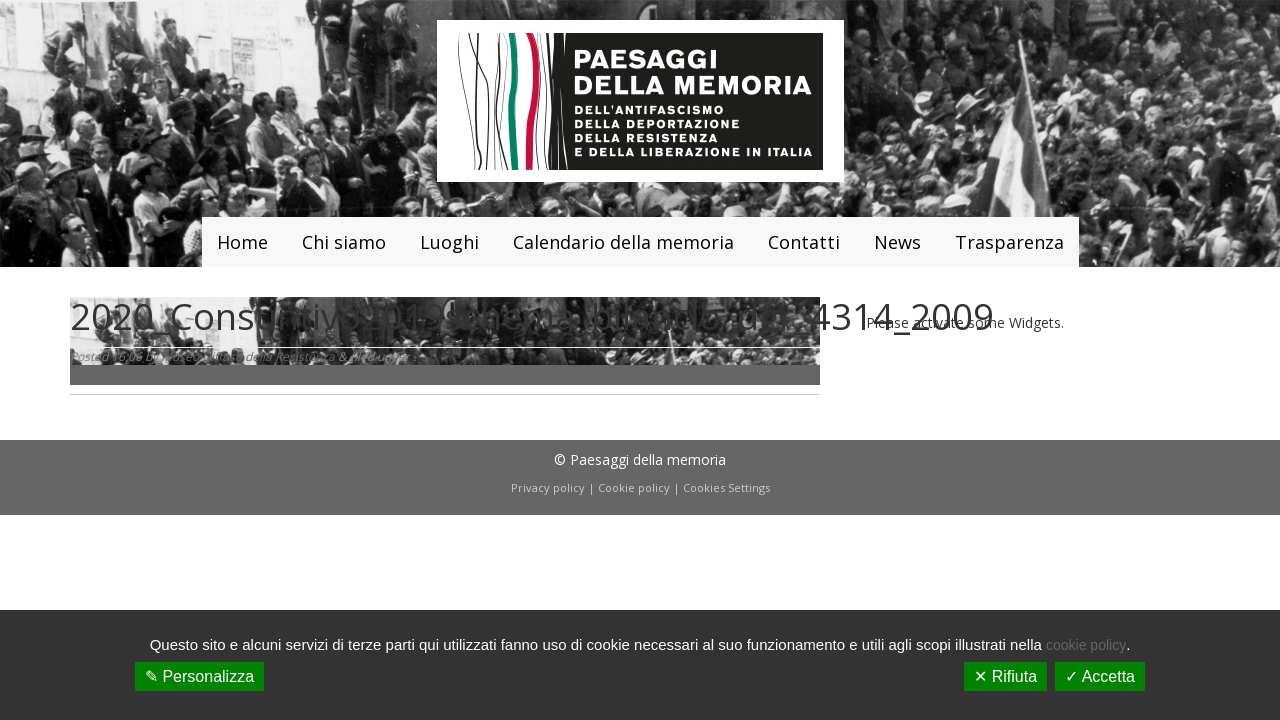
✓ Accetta (1100, 676)
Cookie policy (634, 487)
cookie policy (1086, 645)
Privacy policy (548, 487)
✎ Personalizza (199, 676)
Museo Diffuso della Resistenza (248, 356)
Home (242, 242)
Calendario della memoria (623, 242)
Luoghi (449, 242)
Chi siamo (344, 242)
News (897, 242)
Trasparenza (1009, 242)
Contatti (804, 242)
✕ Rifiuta (1005, 676)
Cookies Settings (726, 487)
